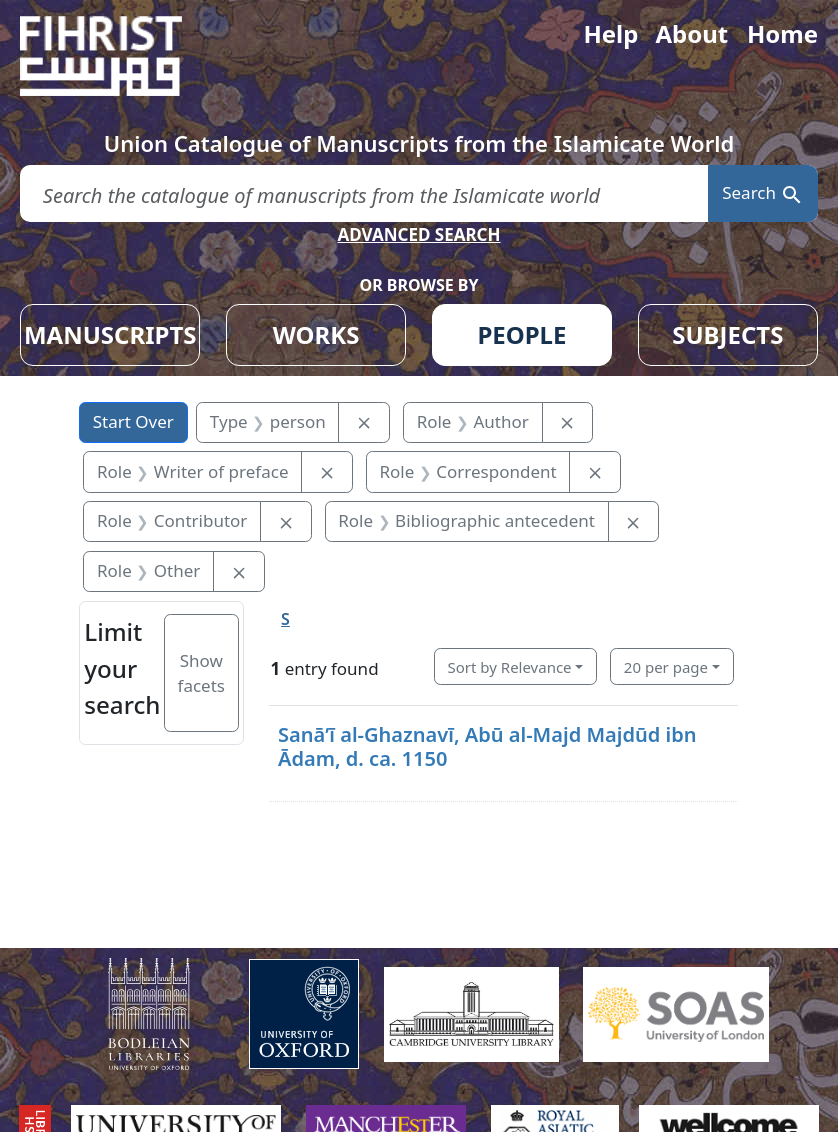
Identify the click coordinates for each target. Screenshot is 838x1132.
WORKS (316, 334)
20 (666, 667)
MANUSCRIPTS (110, 334)
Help (610, 33)
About (691, 33)
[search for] (364, 193)
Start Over (133, 421)
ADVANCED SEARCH (418, 234)
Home (782, 33)
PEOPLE (521, 334)
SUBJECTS (727, 334)
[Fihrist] (120, 56)
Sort (510, 667)
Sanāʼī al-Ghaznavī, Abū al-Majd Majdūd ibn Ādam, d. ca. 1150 (487, 746)
